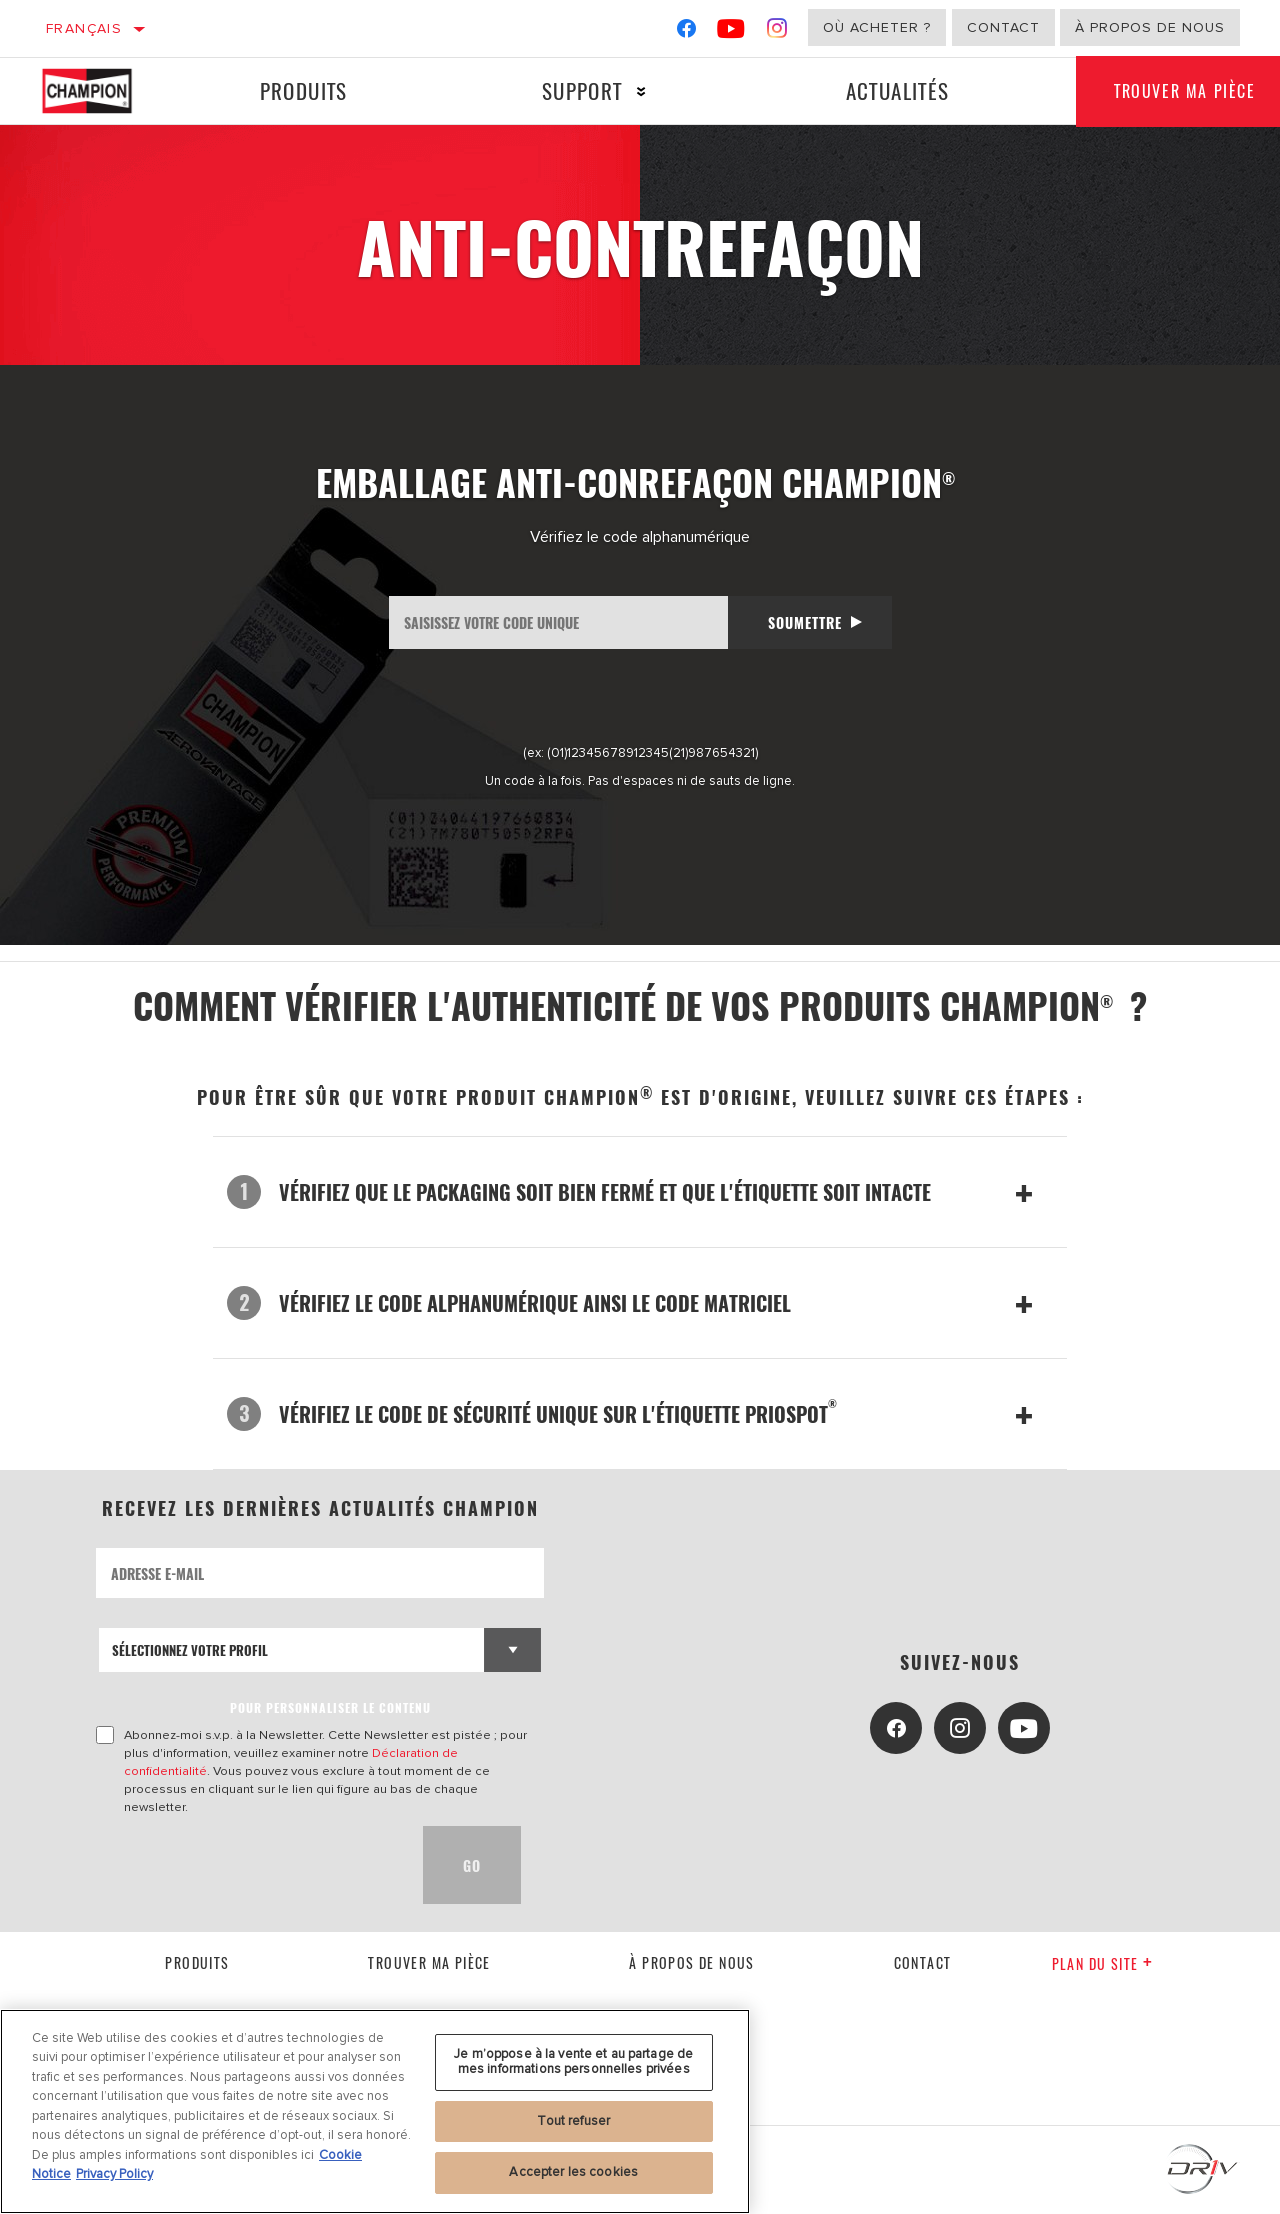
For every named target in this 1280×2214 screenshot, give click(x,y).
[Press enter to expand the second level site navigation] (639, 91)
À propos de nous (1150, 27)
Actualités (895, 90)
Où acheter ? (877, 27)
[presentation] (248, 1865)
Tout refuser (573, 2121)
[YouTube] (731, 32)
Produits (303, 90)
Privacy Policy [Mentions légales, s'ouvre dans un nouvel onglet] (114, 2174)
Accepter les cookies (573, 2172)
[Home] (101, 91)
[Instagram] (777, 32)
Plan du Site (1102, 1963)
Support (580, 90)
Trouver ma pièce (429, 1962)
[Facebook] (686, 32)
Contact (1003, 27)
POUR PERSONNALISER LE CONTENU (330, 1707)
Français (84, 28)
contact (923, 1962)
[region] (375, 2111)
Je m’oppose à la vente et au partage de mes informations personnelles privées (573, 2062)
